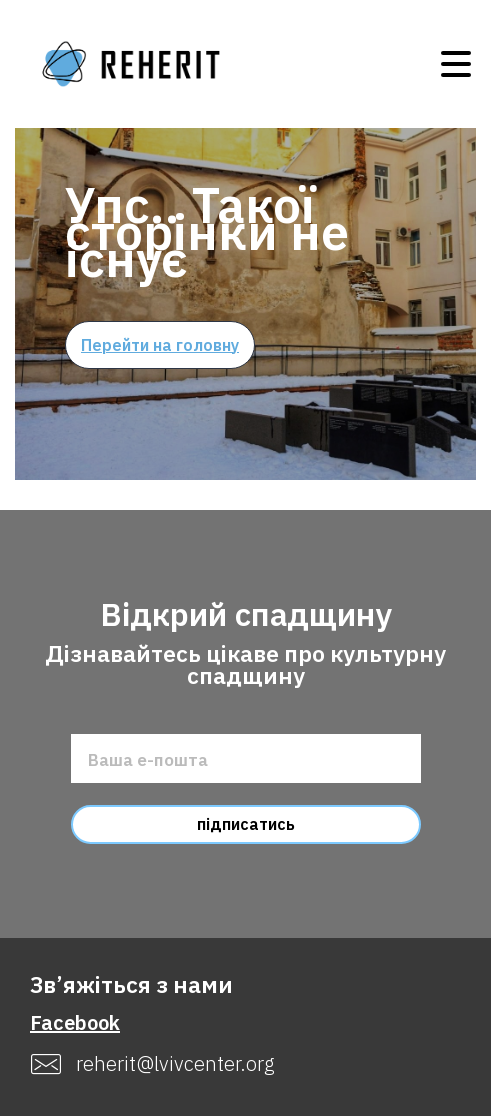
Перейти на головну (160, 345)
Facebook (75, 1022)
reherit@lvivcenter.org (175, 1064)
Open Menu (456, 64)
